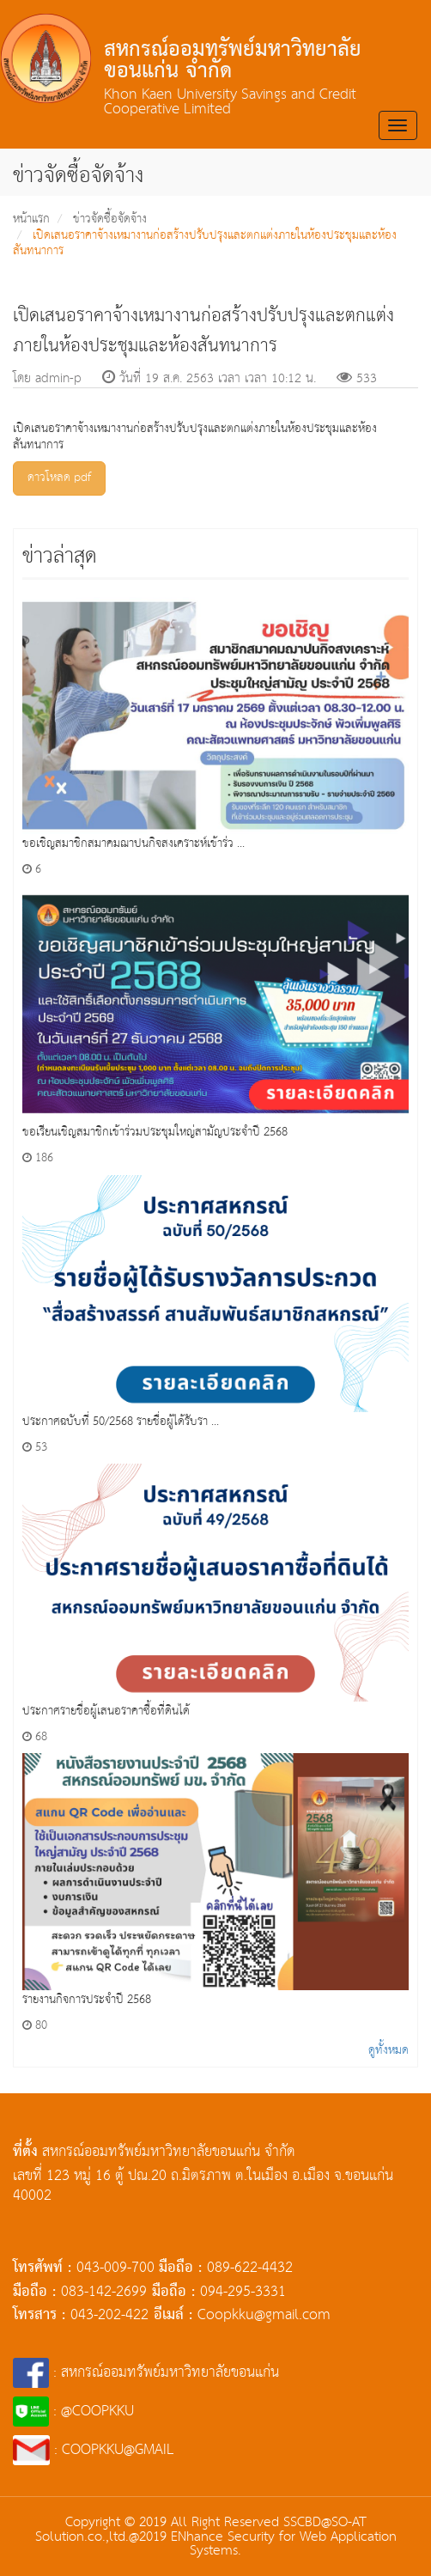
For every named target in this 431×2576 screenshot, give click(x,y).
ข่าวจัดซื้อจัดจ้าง (110, 219)
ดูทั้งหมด (388, 2050)
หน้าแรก (31, 219)
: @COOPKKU (73, 2411)
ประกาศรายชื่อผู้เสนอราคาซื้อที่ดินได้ (106, 1711)
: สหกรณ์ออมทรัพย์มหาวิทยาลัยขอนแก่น (146, 2373)
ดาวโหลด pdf (59, 477)
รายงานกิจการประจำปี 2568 (86, 1999)
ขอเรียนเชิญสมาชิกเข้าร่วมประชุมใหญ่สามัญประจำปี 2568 (155, 1132)
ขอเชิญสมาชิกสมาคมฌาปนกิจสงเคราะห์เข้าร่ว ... (133, 843)
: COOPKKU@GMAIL (93, 2450)
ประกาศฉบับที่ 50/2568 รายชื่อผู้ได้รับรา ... (120, 1421)
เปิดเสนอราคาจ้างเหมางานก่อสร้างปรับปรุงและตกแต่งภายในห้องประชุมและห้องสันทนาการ (205, 243)
